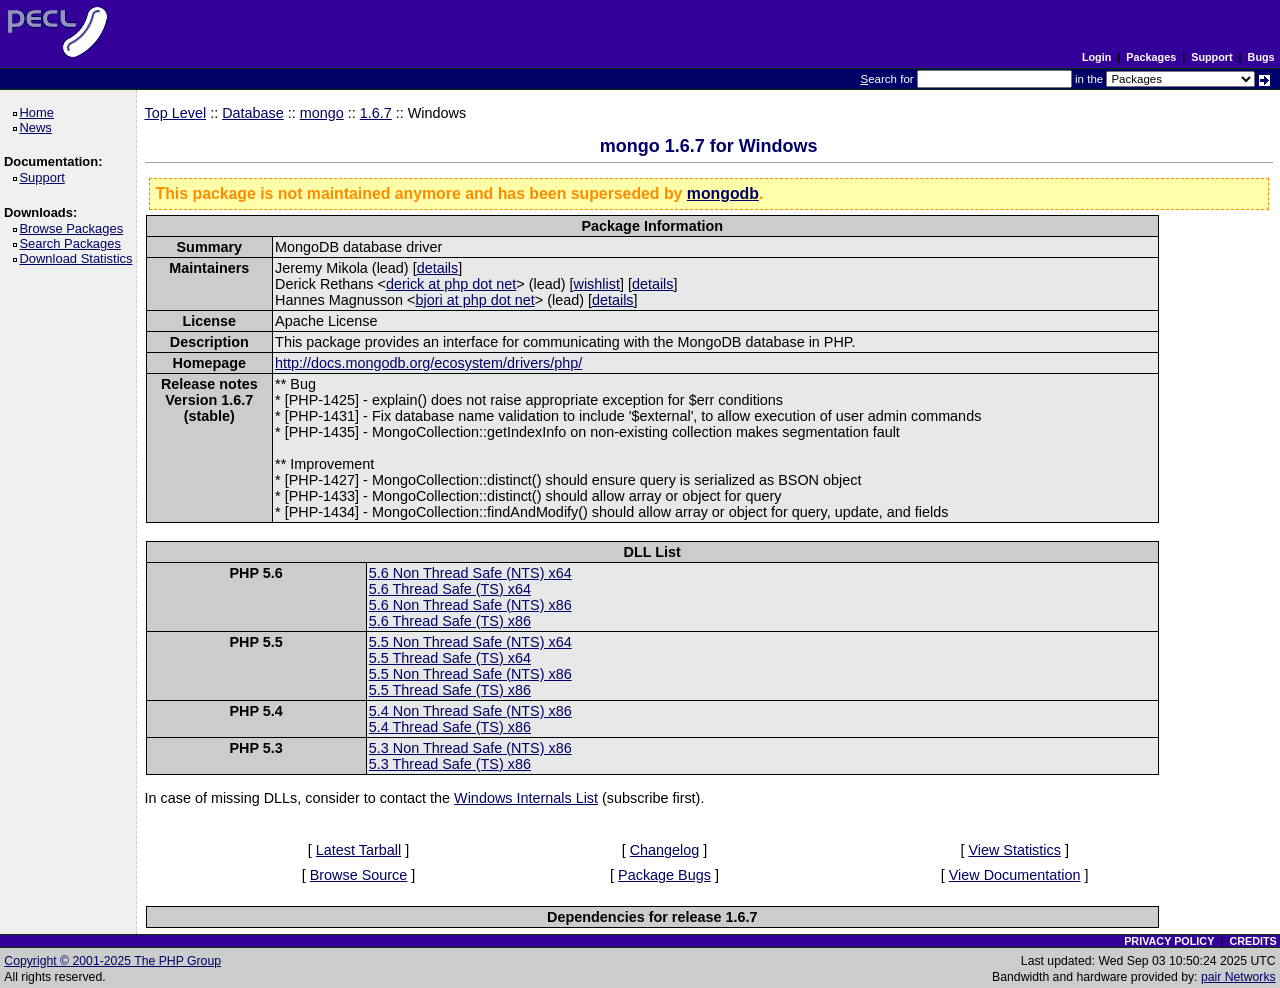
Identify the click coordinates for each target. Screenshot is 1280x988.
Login (1096, 57)
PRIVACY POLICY (1169, 941)
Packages (1151, 57)
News (38, 127)
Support (1211, 57)
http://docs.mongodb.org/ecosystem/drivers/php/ (428, 363)
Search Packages (73, 243)
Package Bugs (664, 875)
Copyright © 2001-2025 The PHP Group (112, 961)
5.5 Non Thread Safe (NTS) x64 (470, 642)
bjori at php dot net (475, 300)
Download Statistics (79, 258)
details (438, 268)
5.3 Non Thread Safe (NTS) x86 (470, 748)
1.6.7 (376, 113)
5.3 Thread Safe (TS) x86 (450, 764)
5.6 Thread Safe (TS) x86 (450, 621)
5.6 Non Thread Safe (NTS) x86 (470, 605)
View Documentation (1015, 875)
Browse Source (359, 875)
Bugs (1261, 57)
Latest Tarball (358, 850)
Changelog (665, 850)
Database (253, 113)
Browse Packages (74, 228)
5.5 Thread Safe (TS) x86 (450, 690)
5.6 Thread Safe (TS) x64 (450, 589)
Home (39, 112)
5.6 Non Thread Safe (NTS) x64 (470, 573)
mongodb (723, 193)
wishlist (597, 284)
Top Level (176, 113)
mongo (322, 113)
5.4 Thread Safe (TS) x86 (450, 727)
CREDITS (1252, 941)
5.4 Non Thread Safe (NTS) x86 (470, 711)
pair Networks (1238, 977)
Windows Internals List (526, 798)
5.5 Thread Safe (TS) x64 (450, 658)
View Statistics (1014, 850)
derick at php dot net (451, 284)
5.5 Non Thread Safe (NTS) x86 (470, 674)
